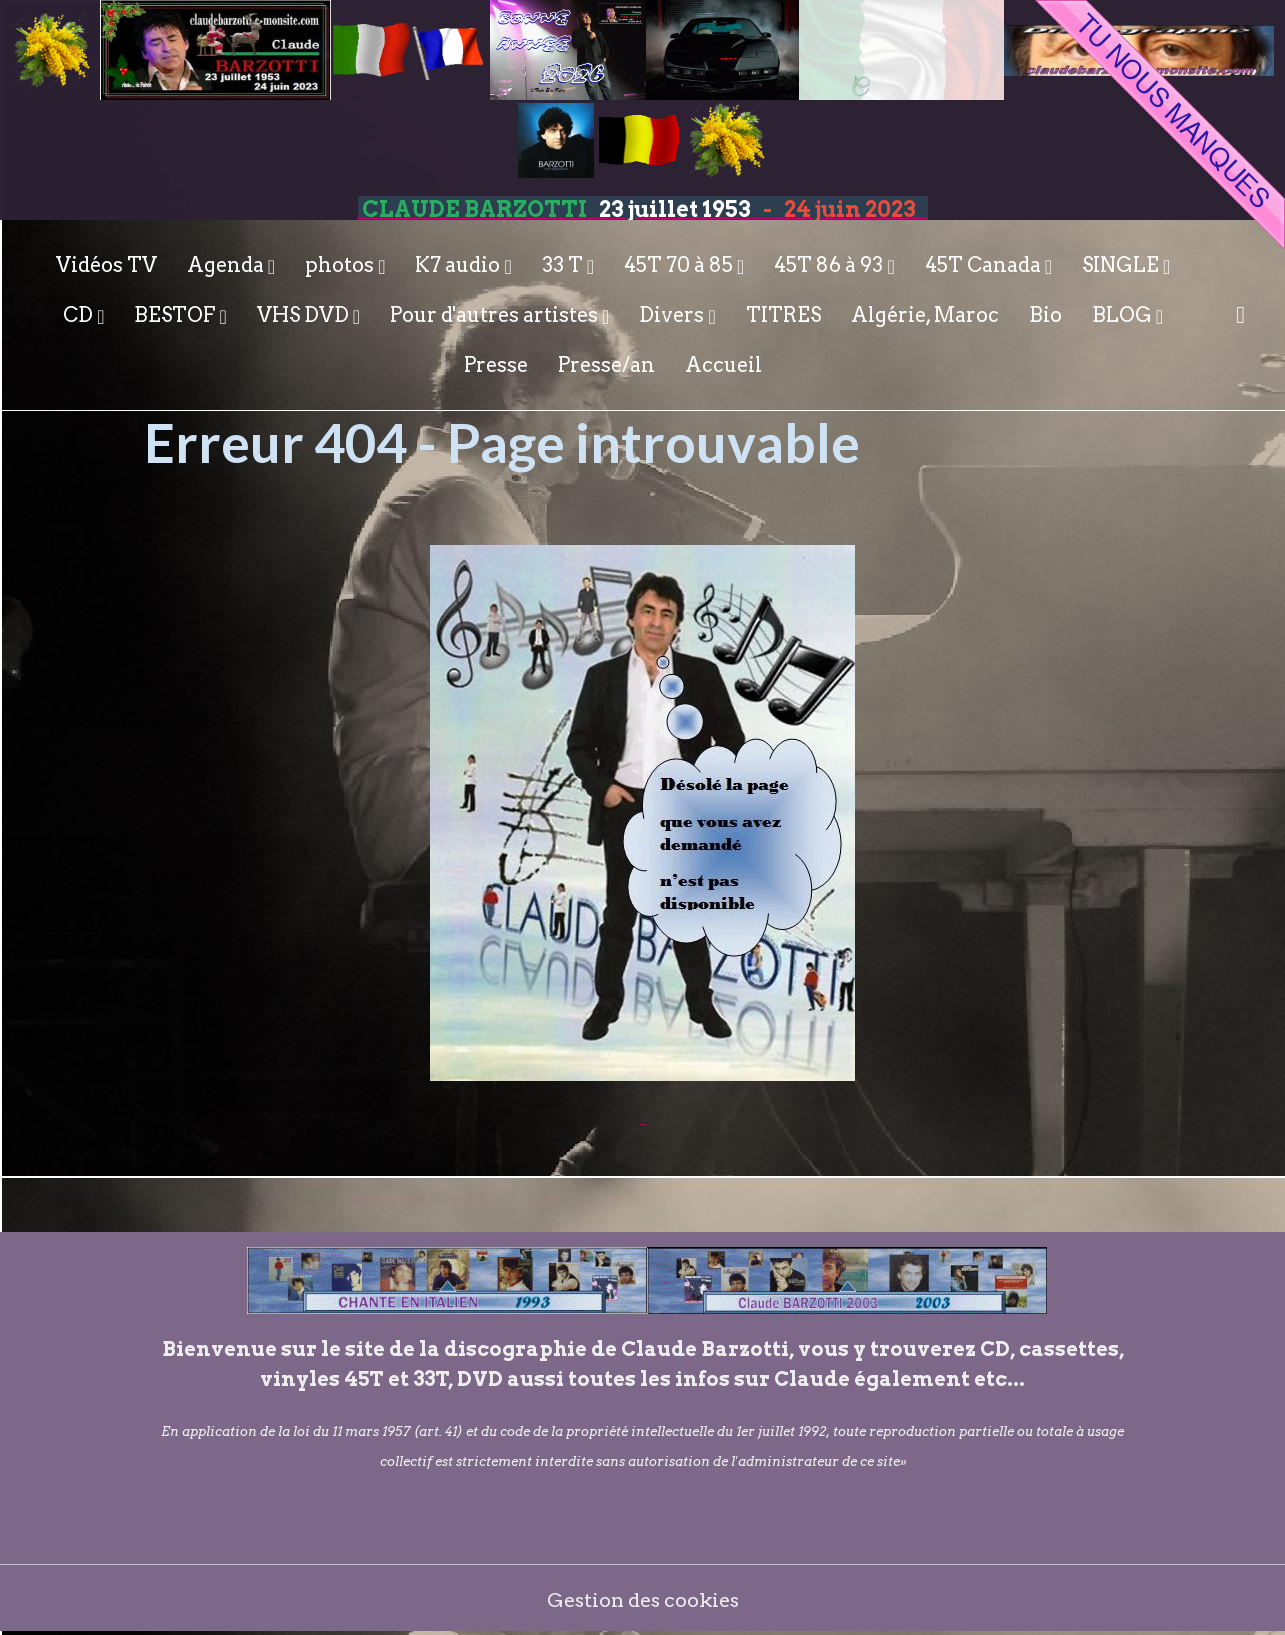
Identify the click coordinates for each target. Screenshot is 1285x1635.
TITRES (783, 315)
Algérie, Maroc (925, 315)
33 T (564, 265)
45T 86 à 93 (830, 265)
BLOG (1124, 315)
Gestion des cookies (642, 1600)
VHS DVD (305, 315)
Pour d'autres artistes (496, 315)
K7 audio (459, 265)
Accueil (723, 365)
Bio (1045, 315)
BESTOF (176, 315)
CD (80, 315)
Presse (496, 365)
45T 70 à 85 (680, 265)
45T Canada (985, 265)
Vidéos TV (106, 265)
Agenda (227, 265)
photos (341, 265)
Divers (673, 315)
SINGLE (1122, 265)
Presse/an (606, 365)
